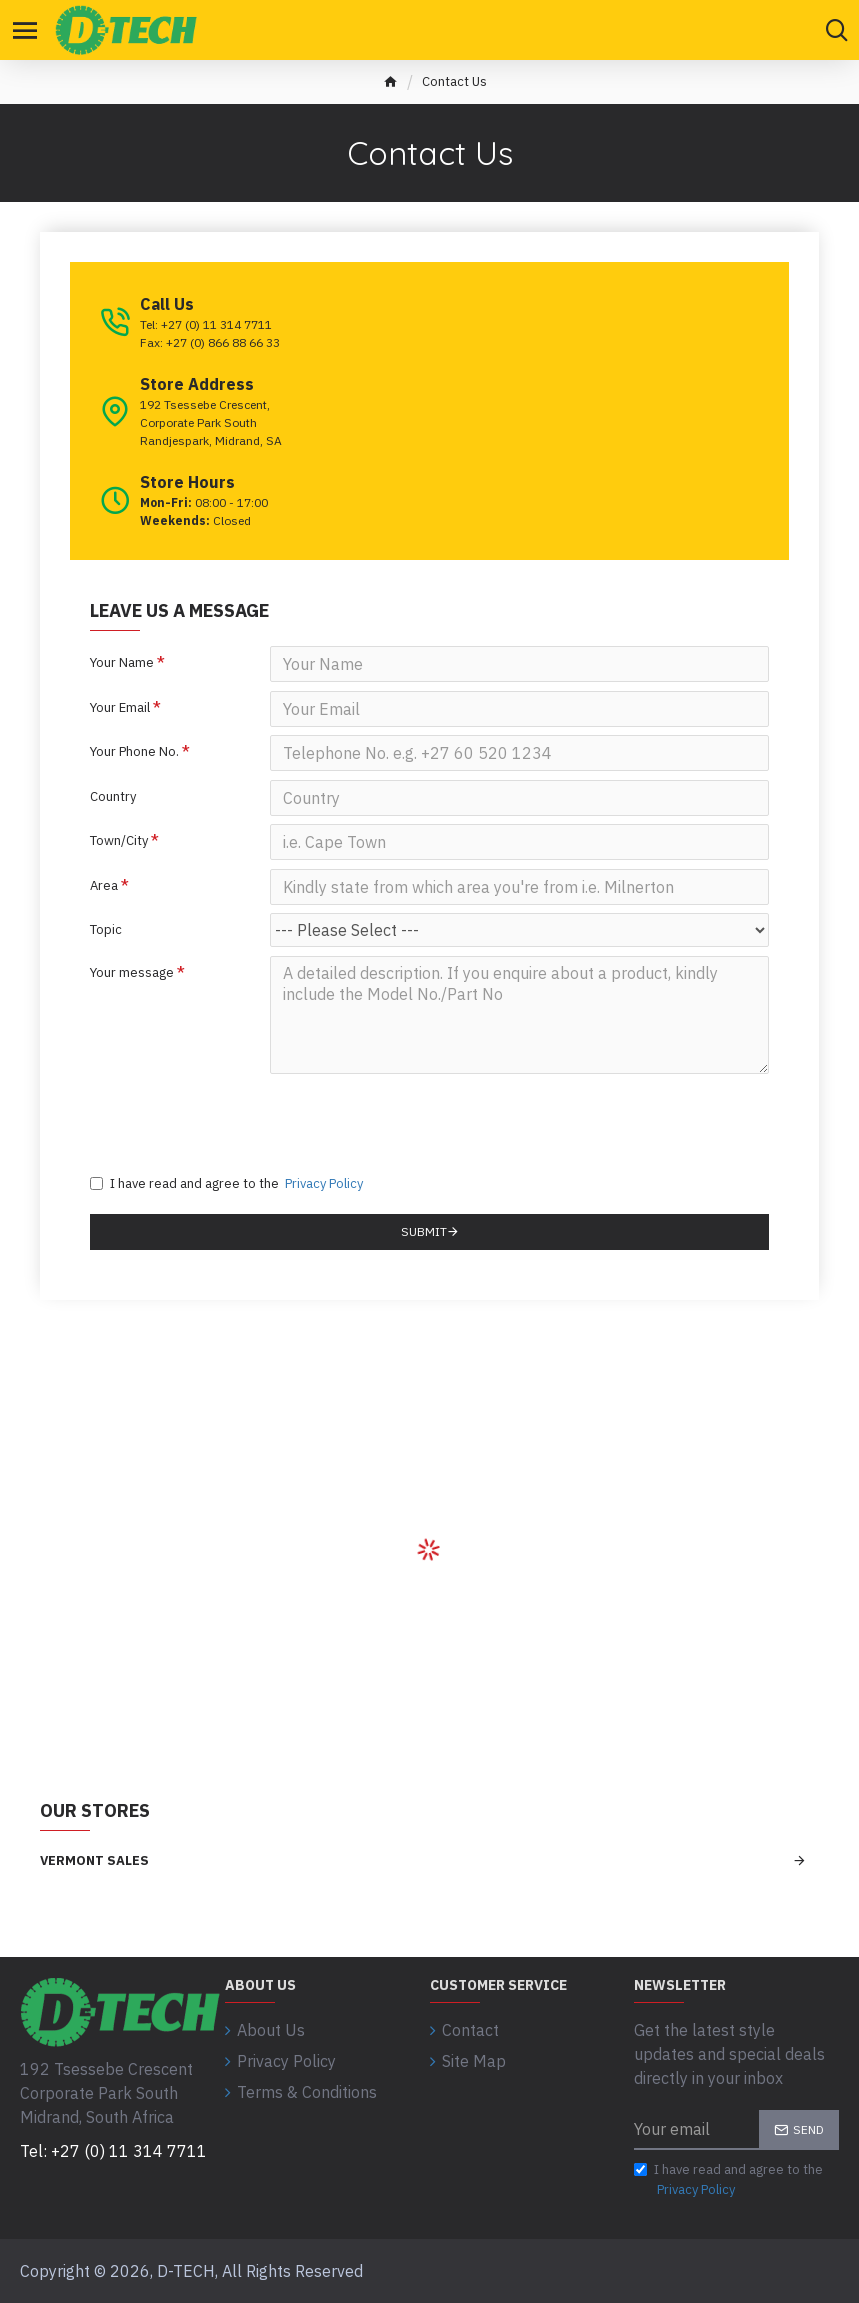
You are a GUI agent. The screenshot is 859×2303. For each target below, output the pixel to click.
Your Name (122, 662)
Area (104, 902)
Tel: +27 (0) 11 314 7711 (113, 2151)
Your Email (120, 710)
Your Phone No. (134, 758)
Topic (106, 950)
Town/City (119, 854)
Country (113, 806)
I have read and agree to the (228, 1215)
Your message (132, 996)
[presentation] (245, 1146)
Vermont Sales (94, 1891)
